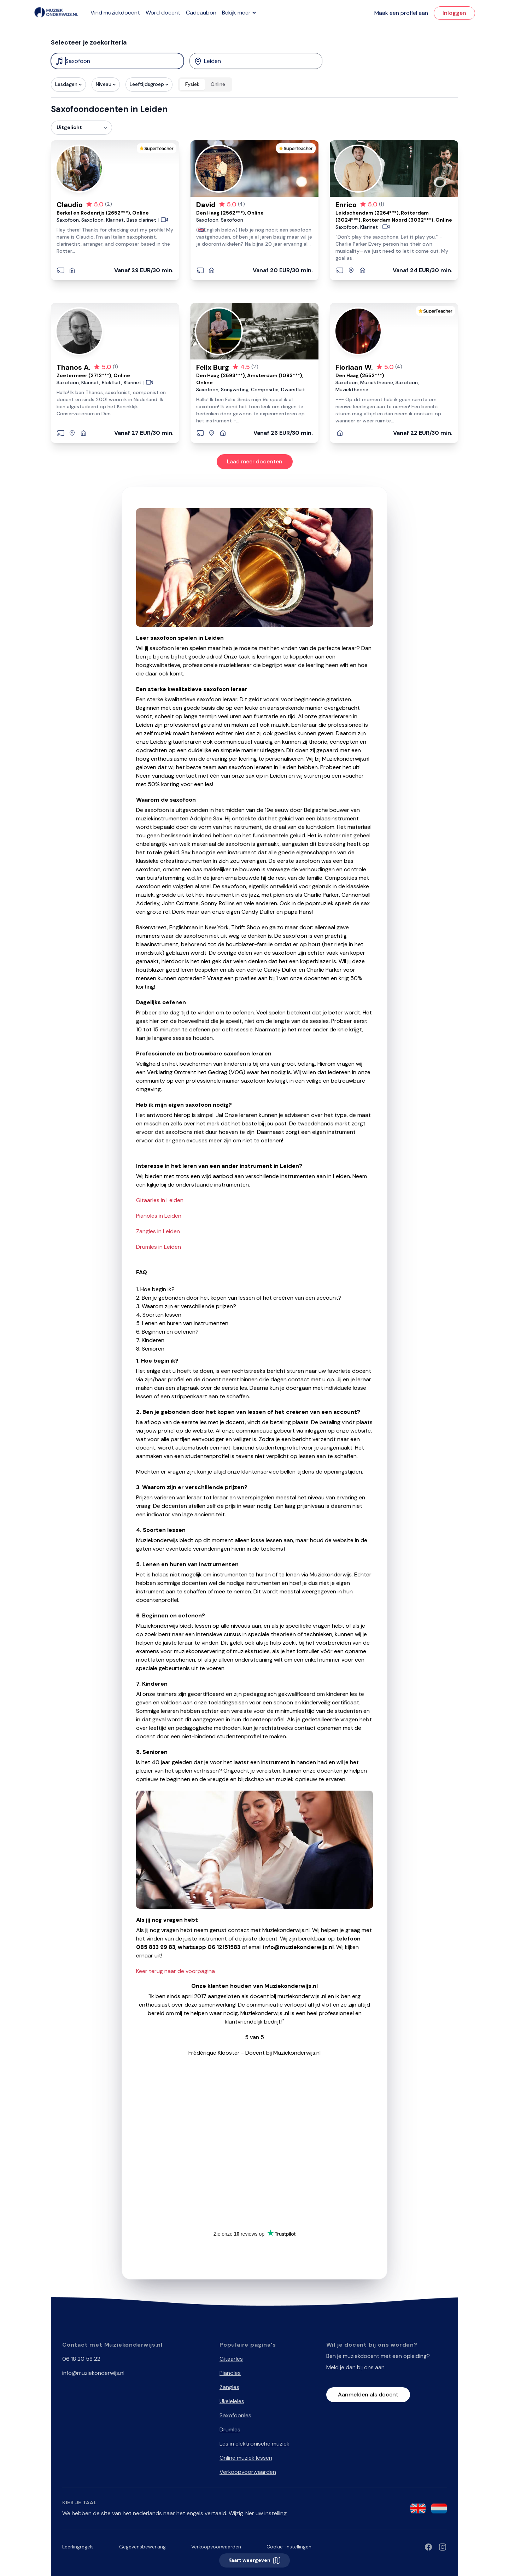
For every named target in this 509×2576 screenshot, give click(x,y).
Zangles (229, 2387)
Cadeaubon (201, 12)
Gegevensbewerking (142, 2546)
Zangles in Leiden (158, 1231)
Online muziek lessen (246, 2457)
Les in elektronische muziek (254, 2443)
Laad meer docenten (254, 461)
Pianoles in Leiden (158, 1215)
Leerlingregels (78, 2546)
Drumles (230, 2429)
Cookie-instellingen (289, 2546)
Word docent (163, 12)
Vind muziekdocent (115, 12)
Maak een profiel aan (401, 13)
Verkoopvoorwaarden (248, 2472)
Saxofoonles (235, 2415)
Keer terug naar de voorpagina (175, 1971)
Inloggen (454, 13)
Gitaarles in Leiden (159, 1200)
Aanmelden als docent (368, 2394)
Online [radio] (218, 84)
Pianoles (230, 2373)
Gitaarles (231, 2359)
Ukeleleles (232, 2401)
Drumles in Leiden (158, 1247)
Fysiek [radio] (192, 84)
